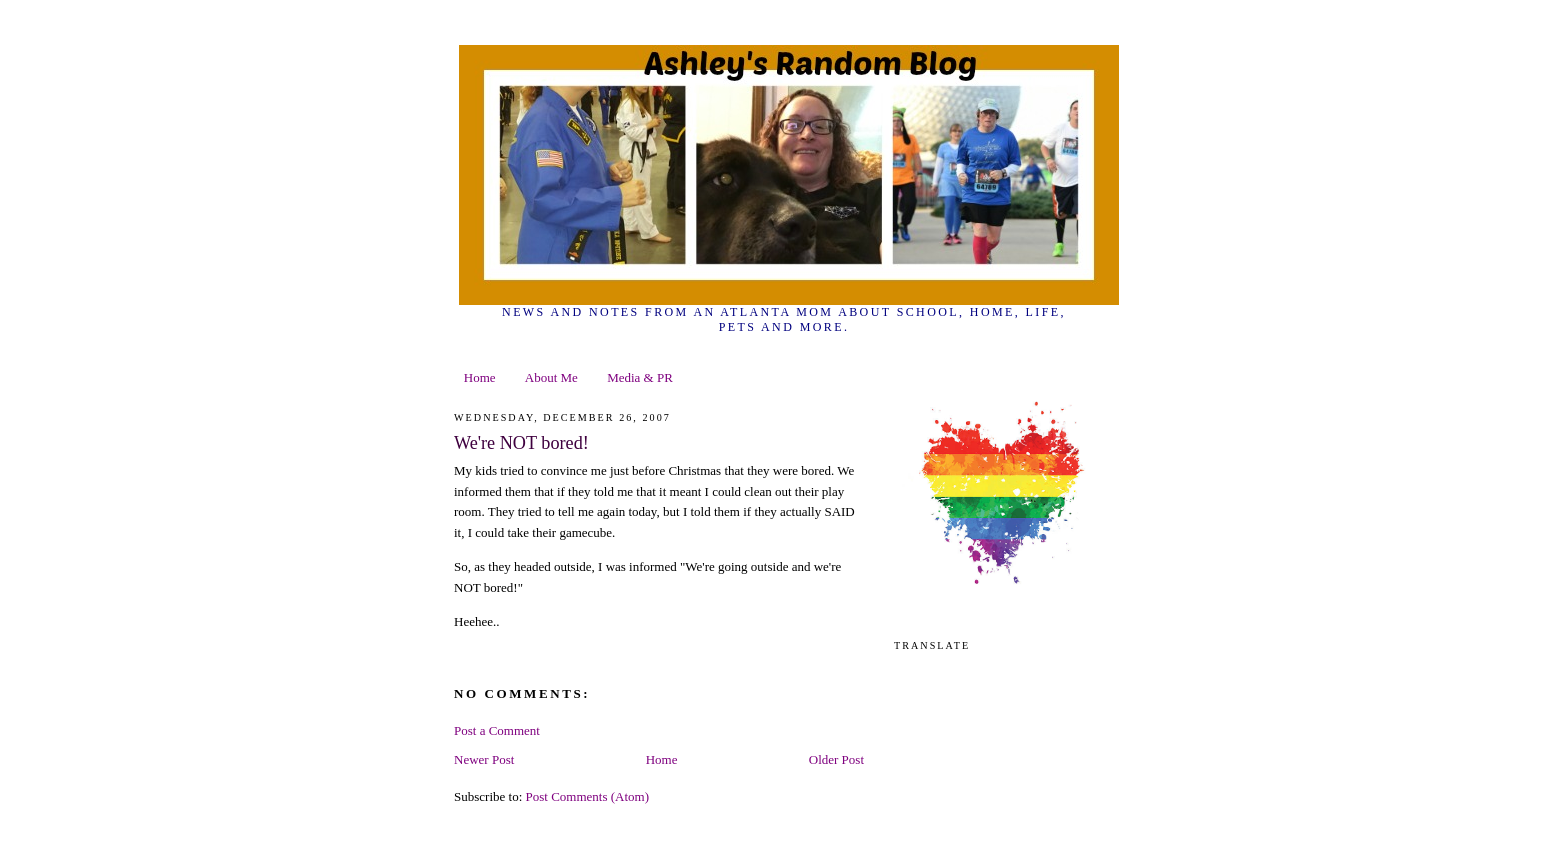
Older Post (836, 759)
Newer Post (484, 759)
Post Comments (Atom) (588, 796)
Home (480, 377)
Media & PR (640, 377)
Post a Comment (497, 730)
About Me (551, 377)
